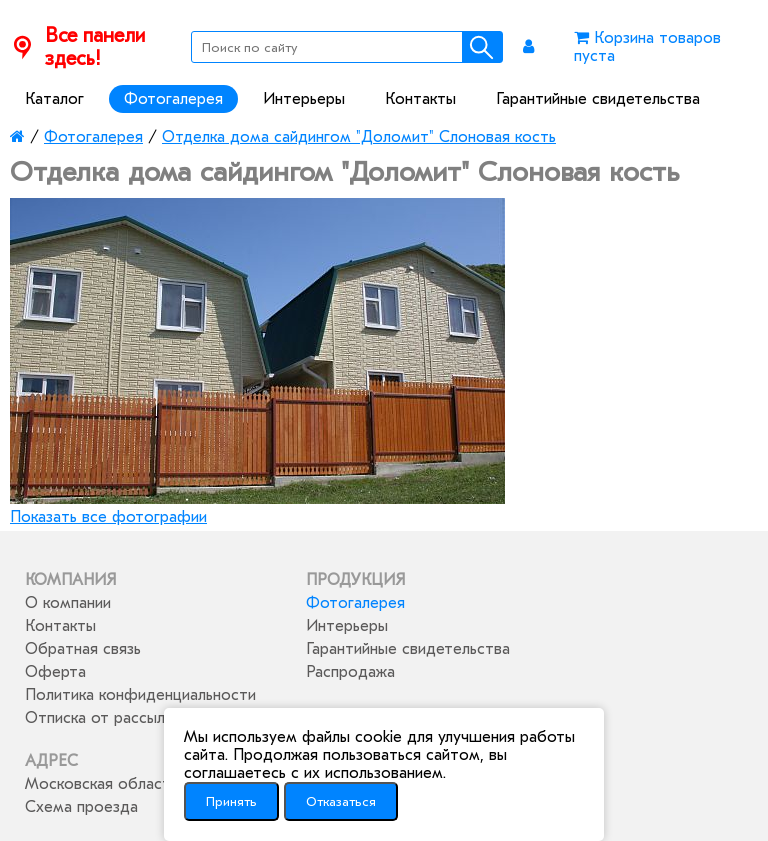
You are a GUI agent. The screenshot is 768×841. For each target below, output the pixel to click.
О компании (68, 603)
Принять (231, 801)
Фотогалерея (173, 99)
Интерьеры (304, 99)
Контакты (420, 99)
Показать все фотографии (108, 517)
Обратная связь (83, 649)
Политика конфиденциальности (140, 695)
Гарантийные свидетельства (598, 99)
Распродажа (350, 672)
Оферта (55, 672)
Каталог (54, 99)
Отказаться (341, 801)
